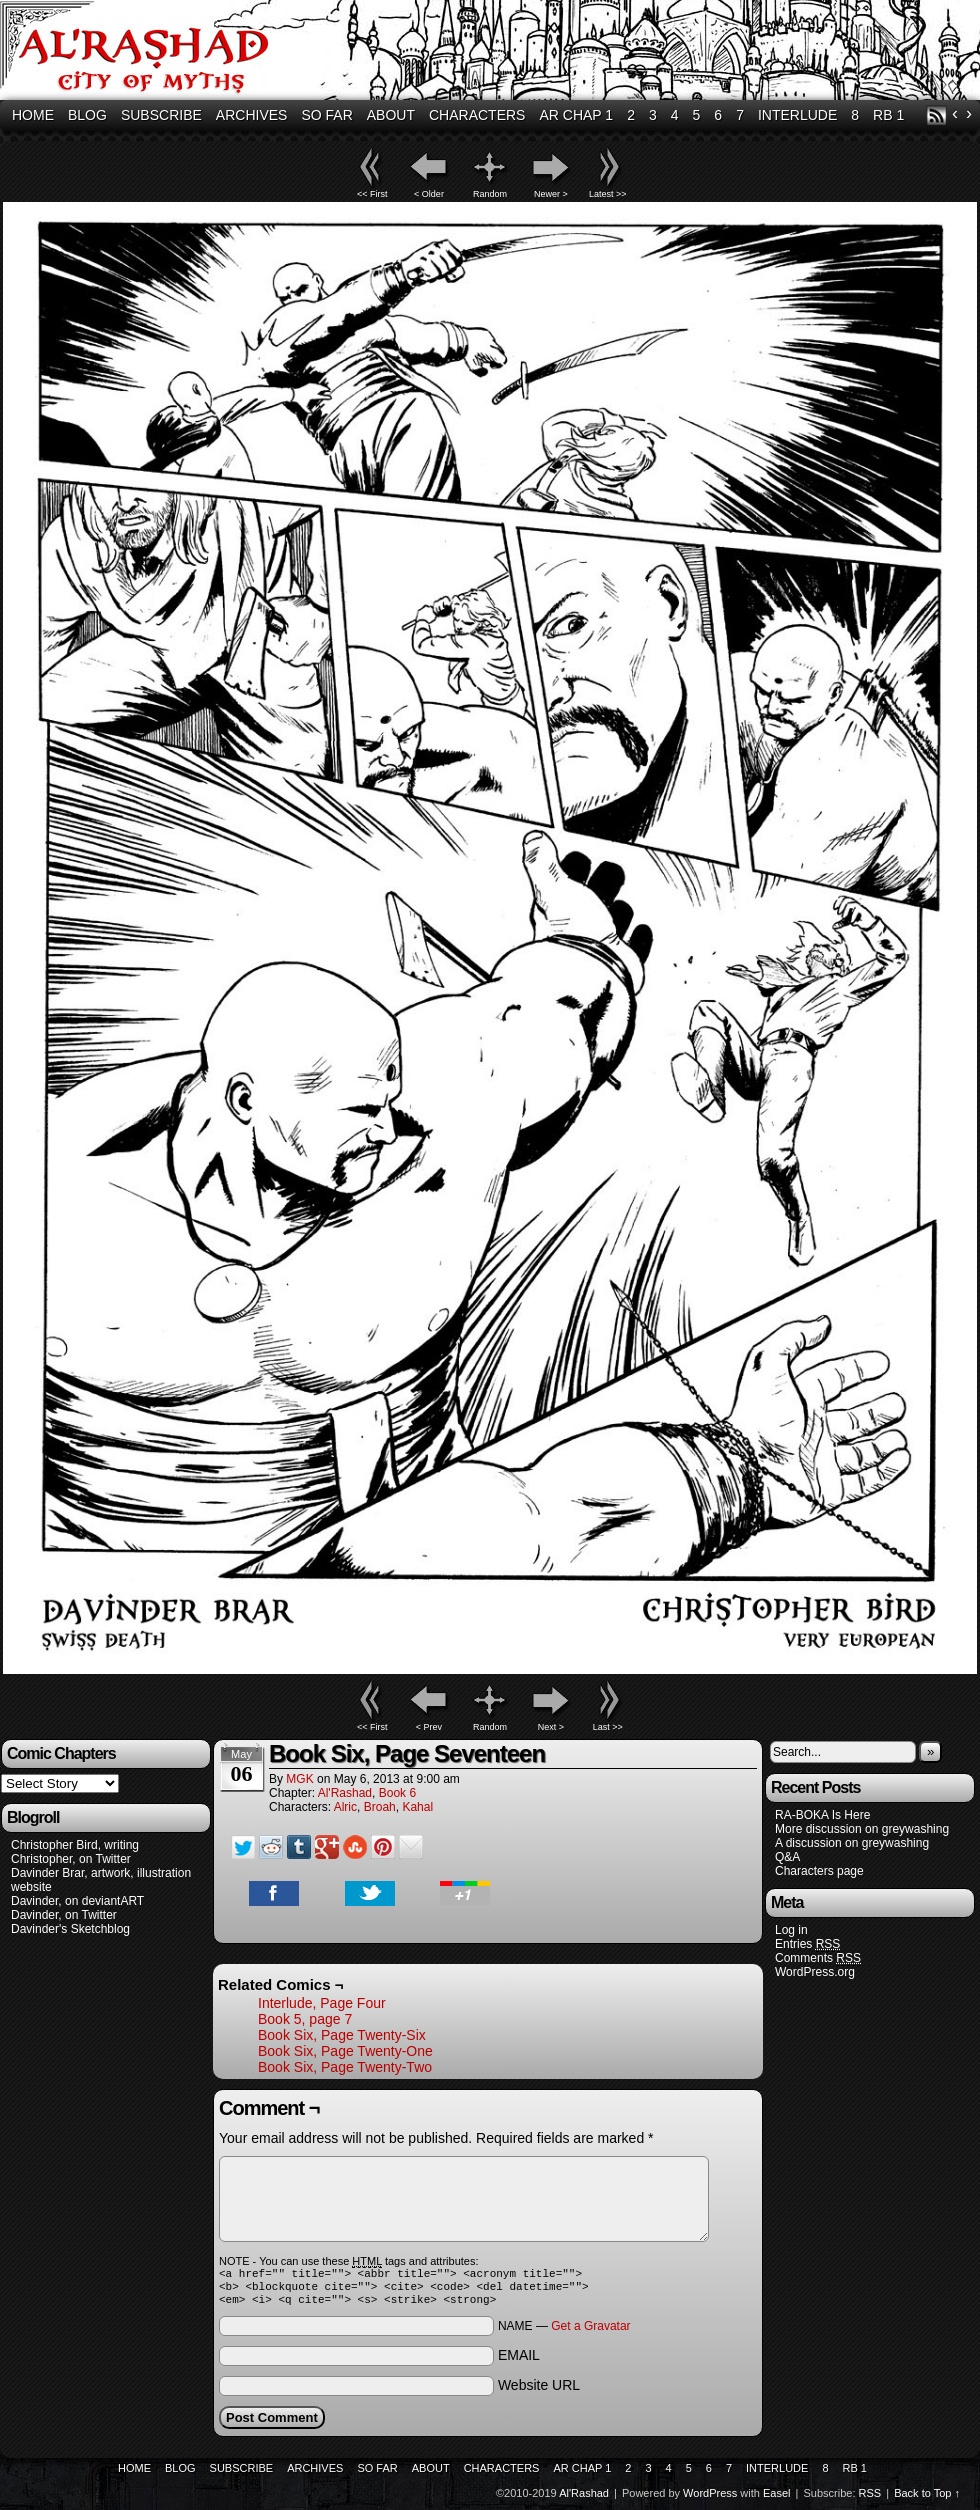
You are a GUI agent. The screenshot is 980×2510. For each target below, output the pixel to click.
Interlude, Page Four (322, 2003)
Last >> (608, 1727)
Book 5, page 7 (305, 2019)
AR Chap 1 (576, 115)
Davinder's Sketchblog (70, 1929)
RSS (936, 115)
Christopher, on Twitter (71, 1859)
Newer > (551, 194)
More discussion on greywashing (862, 1829)
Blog (87, 115)
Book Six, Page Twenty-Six (342, 2035)
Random (490, 194)
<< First (372, 194)
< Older (429, 194)
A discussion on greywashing (852, 1843)
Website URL (539, 2391)
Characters (477, 115)
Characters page (819, 1871)
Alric (345, 1807)
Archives (252, 115)
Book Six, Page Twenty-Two (345, 2067)
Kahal (417, 1807)
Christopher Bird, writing (75, 1845)
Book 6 (397, 1793)
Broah (380, 1807)
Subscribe (161, 115)
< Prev (429, 1727)
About (391, 115)
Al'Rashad (345, 1793)
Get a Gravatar (590, 2332)
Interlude (797, 115)
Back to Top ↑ (927, 2499)
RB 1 (888, 115)
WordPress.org (815, 1972)
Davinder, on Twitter (64, 1915)
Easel (777, 2499)
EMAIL (519, 2361)
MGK (299, 1779)
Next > (551, 1727)
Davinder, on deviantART (77, 1901)
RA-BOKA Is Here (822, 1815)
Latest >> (608, 194)
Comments (818, 1958)
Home (33, 115)
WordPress (710, 2499)
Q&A (787, 1857)
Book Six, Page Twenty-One (345, 2051)
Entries (807, 1944)
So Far (326, 115)
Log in (791, 1930)
